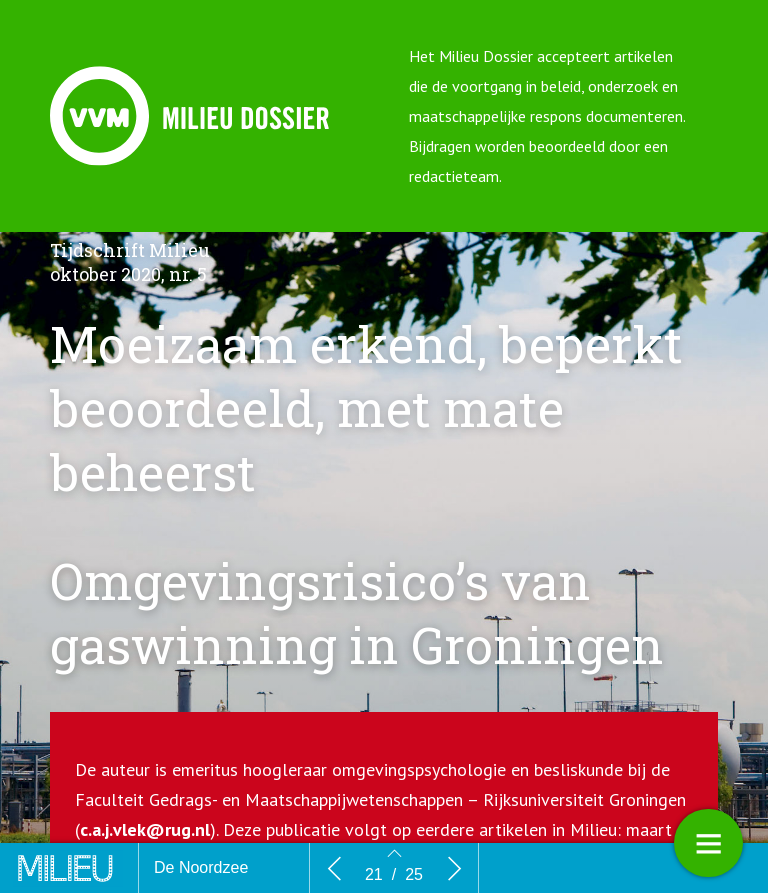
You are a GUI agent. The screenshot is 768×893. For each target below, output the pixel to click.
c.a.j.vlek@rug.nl (145, 829)
